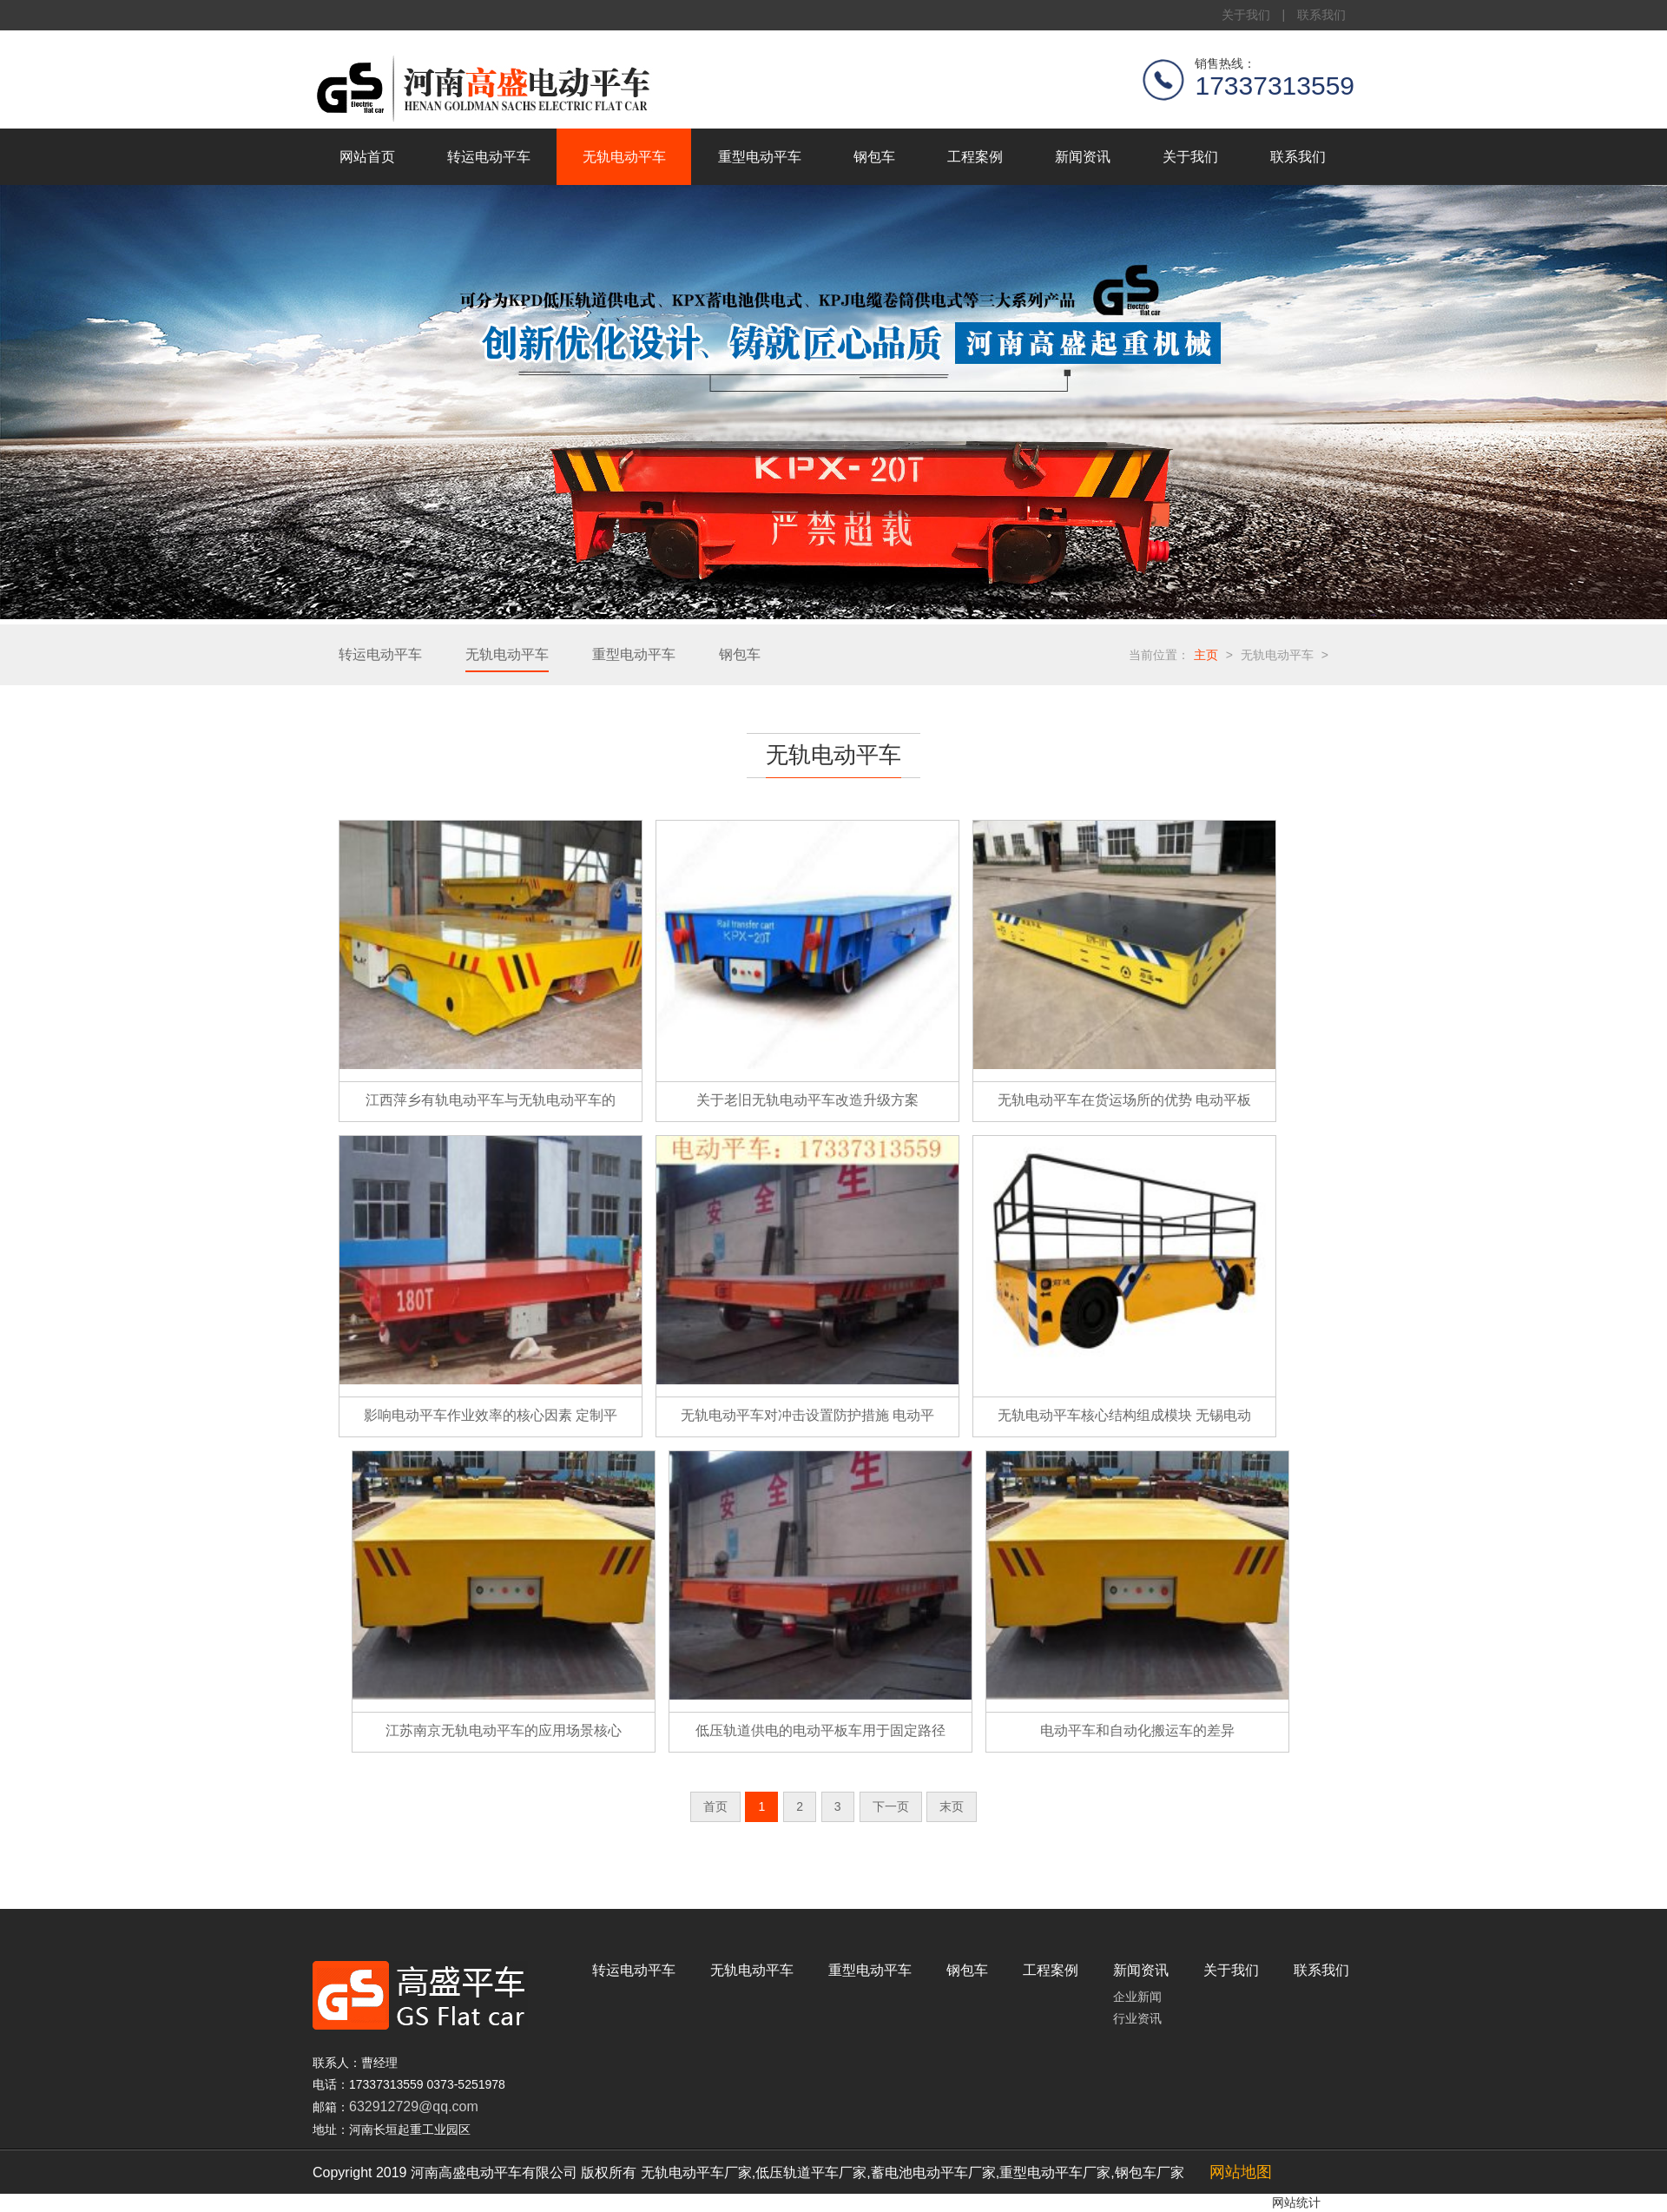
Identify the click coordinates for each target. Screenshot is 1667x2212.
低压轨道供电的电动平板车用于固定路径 (820, 1730)
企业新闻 (1137, 1997)
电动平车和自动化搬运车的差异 (1137, 1730)
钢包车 (874, 156)
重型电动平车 (759, 156)
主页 (1206, 655)
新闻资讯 (1082, 156)
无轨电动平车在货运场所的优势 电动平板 (1124, 1100)
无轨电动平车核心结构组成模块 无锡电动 (1124, 1415)
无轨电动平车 (624, 156)
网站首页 (367, 156)
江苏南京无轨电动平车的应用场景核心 (503, 1730)
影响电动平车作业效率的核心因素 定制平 (490, 1415)
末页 (951, 1806)
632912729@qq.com (413, 2106)
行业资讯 (1137, 2018)
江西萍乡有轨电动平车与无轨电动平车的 (491, 1100)
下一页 (891, 1806)
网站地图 (1240, 2172)
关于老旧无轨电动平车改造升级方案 (807, 1100)
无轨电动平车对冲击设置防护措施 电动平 (807, 1415)
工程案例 (975, 156)
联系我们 (1321, 15)
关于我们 (1246, 15)
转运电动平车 (488, 156)
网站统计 (1296, 2202)
